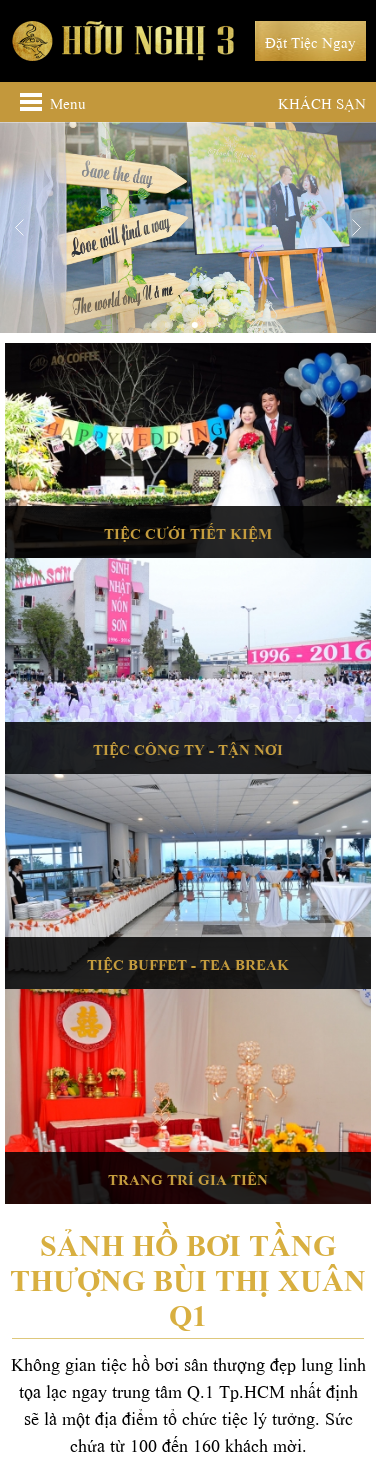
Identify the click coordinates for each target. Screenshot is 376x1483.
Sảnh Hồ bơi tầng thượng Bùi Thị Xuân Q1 (188, 1276)
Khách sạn (322, 102)
